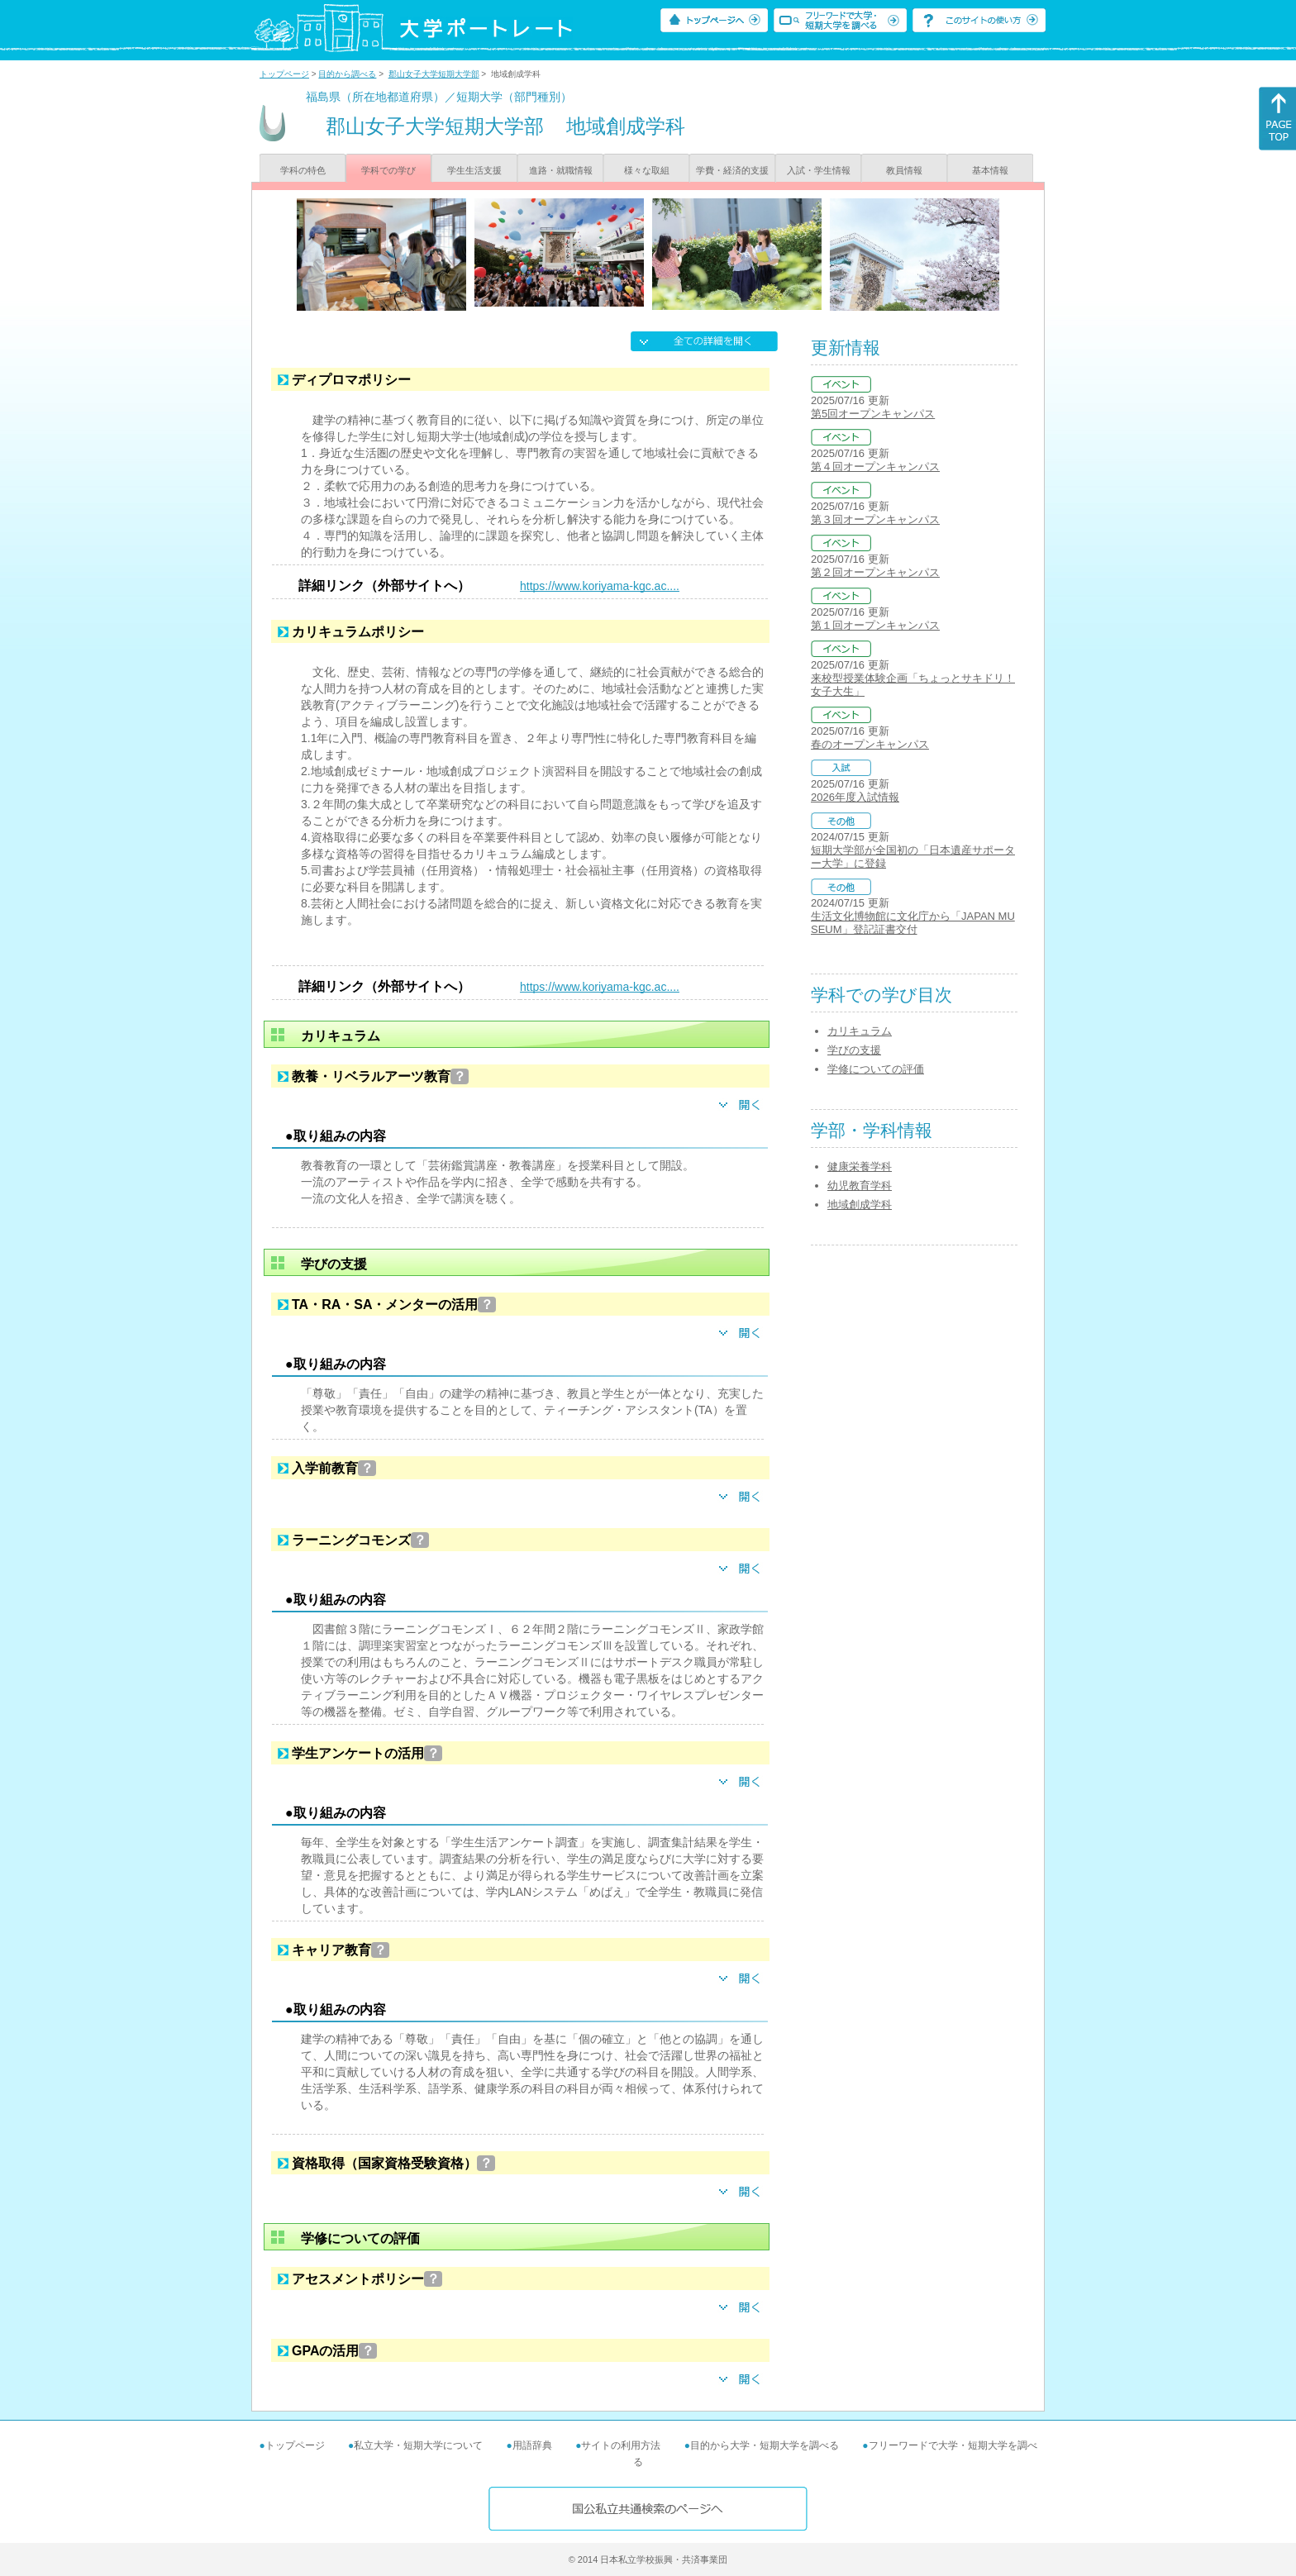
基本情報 (990, 170)
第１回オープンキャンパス (875, 625)
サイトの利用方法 (620, 2445)
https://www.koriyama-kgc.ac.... (599, 586)
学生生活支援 (474, 170)
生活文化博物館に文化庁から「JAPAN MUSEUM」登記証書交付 (913, 923)
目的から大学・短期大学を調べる (764, 2445)
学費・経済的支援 (732, 170)
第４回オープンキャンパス (875, 466)
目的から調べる (347, 74)
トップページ (284, 74)
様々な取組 (646, 170)
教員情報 (904, 170)
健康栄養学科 (859, 1166)
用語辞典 (532, 2445)
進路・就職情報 (561, 170)
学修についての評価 (875, 1069)
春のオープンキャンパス (870, 744)
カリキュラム (859, 1031)
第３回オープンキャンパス (875, 519)
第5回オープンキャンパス (873, 413)
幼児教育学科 (859, 1185)
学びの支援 (854, 1050)
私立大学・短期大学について (418, 2445)
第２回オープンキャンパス (875, 572)
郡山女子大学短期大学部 (433, 74)
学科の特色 (303, 170)
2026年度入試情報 (855, 797)
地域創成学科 (859, 1204)
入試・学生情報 (818, 170)
